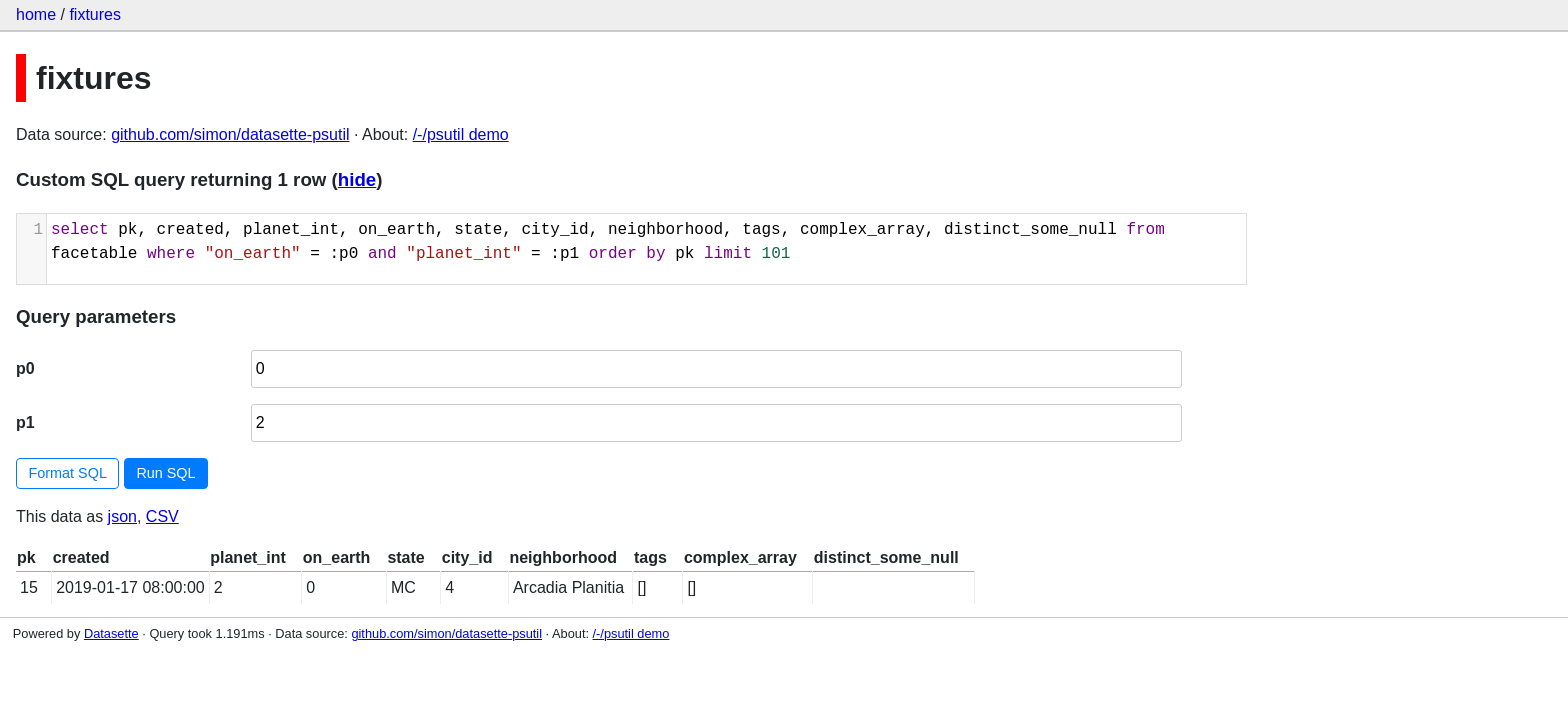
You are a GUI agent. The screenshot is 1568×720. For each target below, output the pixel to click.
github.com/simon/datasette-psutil (230, 134)
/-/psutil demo (461, 134)
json (122, 516)
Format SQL (68, 473)
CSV (162, 516)
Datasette (111, 633)
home (36, 14)
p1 (25, 422)
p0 (25, 368)
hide (357, 179)
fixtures (95, 14)
